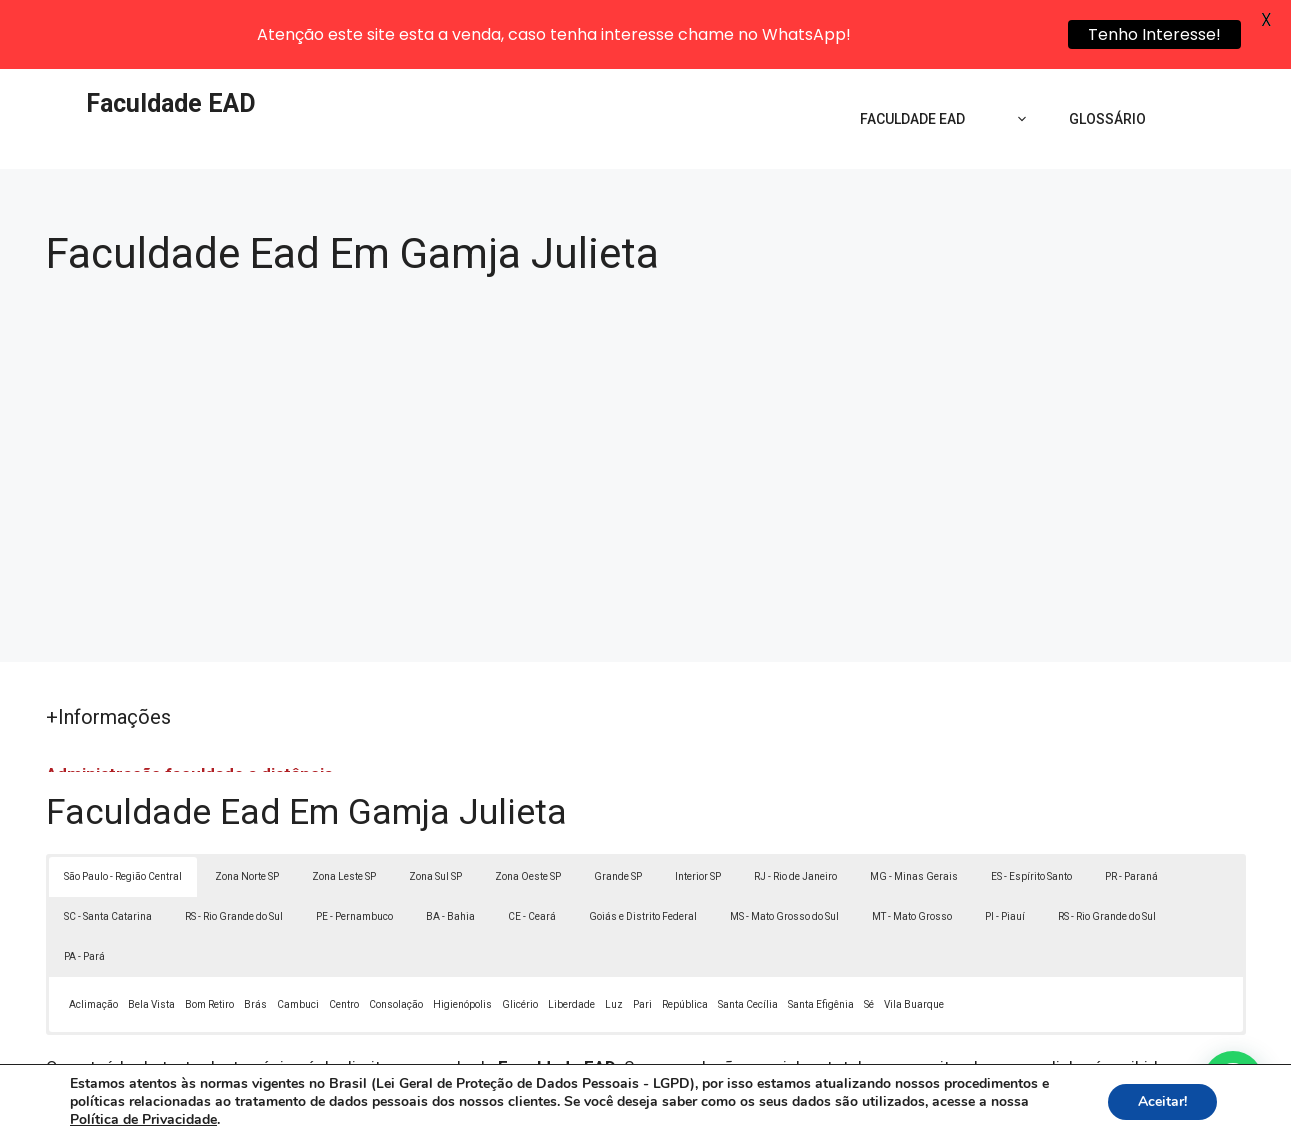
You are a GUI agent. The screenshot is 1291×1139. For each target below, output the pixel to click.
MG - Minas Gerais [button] (914, 809)
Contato (1013, 1110)
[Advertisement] (646, 387)
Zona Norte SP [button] (247, 809)
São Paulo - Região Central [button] (123, 809)
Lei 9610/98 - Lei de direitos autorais (864, 1025)
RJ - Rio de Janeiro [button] (795, 809)
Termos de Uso (921, 1110)
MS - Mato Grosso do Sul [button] (784, 849)
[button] (1233, 1081)
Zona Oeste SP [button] (528, 809)
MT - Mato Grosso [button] (912, 849)
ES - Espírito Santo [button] (1031, 809)
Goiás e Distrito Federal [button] (643, 849)
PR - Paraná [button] (1131, 809)
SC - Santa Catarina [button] (108, 849)
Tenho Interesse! (1154, 34)
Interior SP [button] (698, 809)
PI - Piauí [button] (1005, 849)
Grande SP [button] (618, 809)
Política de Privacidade (783, 1110)
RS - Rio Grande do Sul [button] (234, 849)
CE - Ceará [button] (532, 849)
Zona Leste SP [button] (344, 809)
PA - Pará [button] (84, 889)
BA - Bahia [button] (450, 849)
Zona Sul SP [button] (435, 809)
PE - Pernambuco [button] (354, 849)
